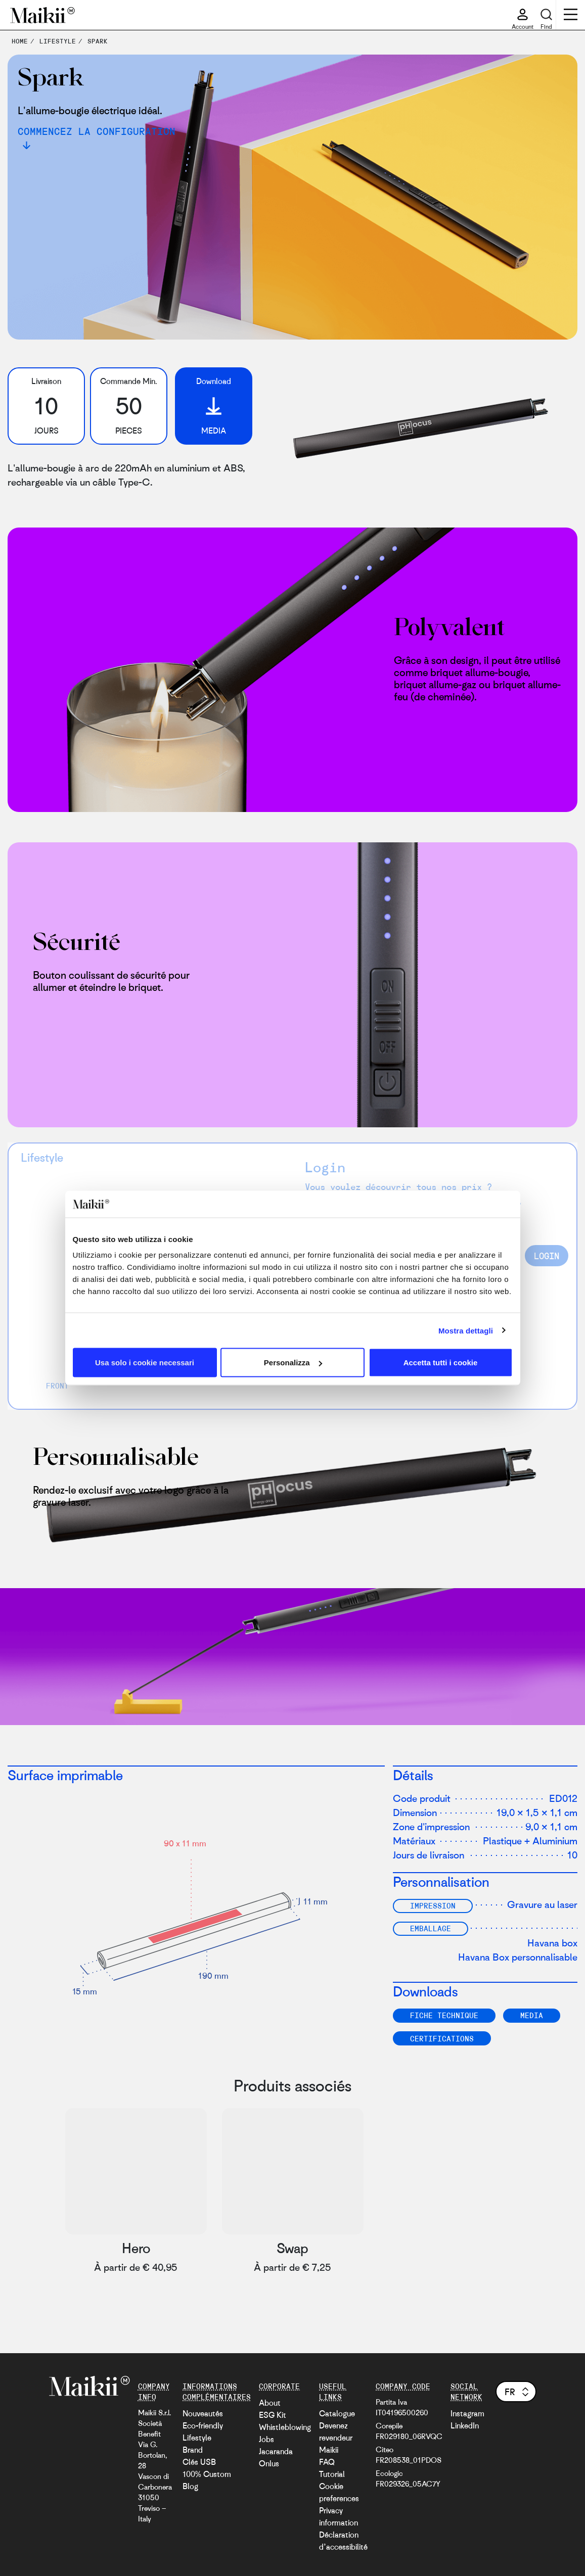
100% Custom (207, 2474)
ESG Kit (272, 2415)
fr (517, 2391)
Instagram (467, 2413)
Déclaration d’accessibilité (343, 2541)
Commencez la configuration (96, 131)
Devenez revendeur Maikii (335, 2437)
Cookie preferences (339, 2492)
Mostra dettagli (465, 1330)
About (270, 2403)
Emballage (430, 1928)
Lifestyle (197, 2437)
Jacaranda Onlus (276, 2457)
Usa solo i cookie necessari (144, 1362)
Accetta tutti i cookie (440, 1362)
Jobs (266, 2439)
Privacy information (338, 2516)
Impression (433, 1905)
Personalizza (293, 1362)
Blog (190, 2486)
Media (531, 2015)
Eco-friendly (203, 2425)
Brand (193, 2450)
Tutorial (332, 2474)
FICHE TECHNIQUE (444, 2015)
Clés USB (199, 2462)
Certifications (442, 2038)
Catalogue (337, 2413)
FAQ (327, 2462)
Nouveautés (203, 2413)
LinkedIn (465, 2425)
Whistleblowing (285, 2427)
